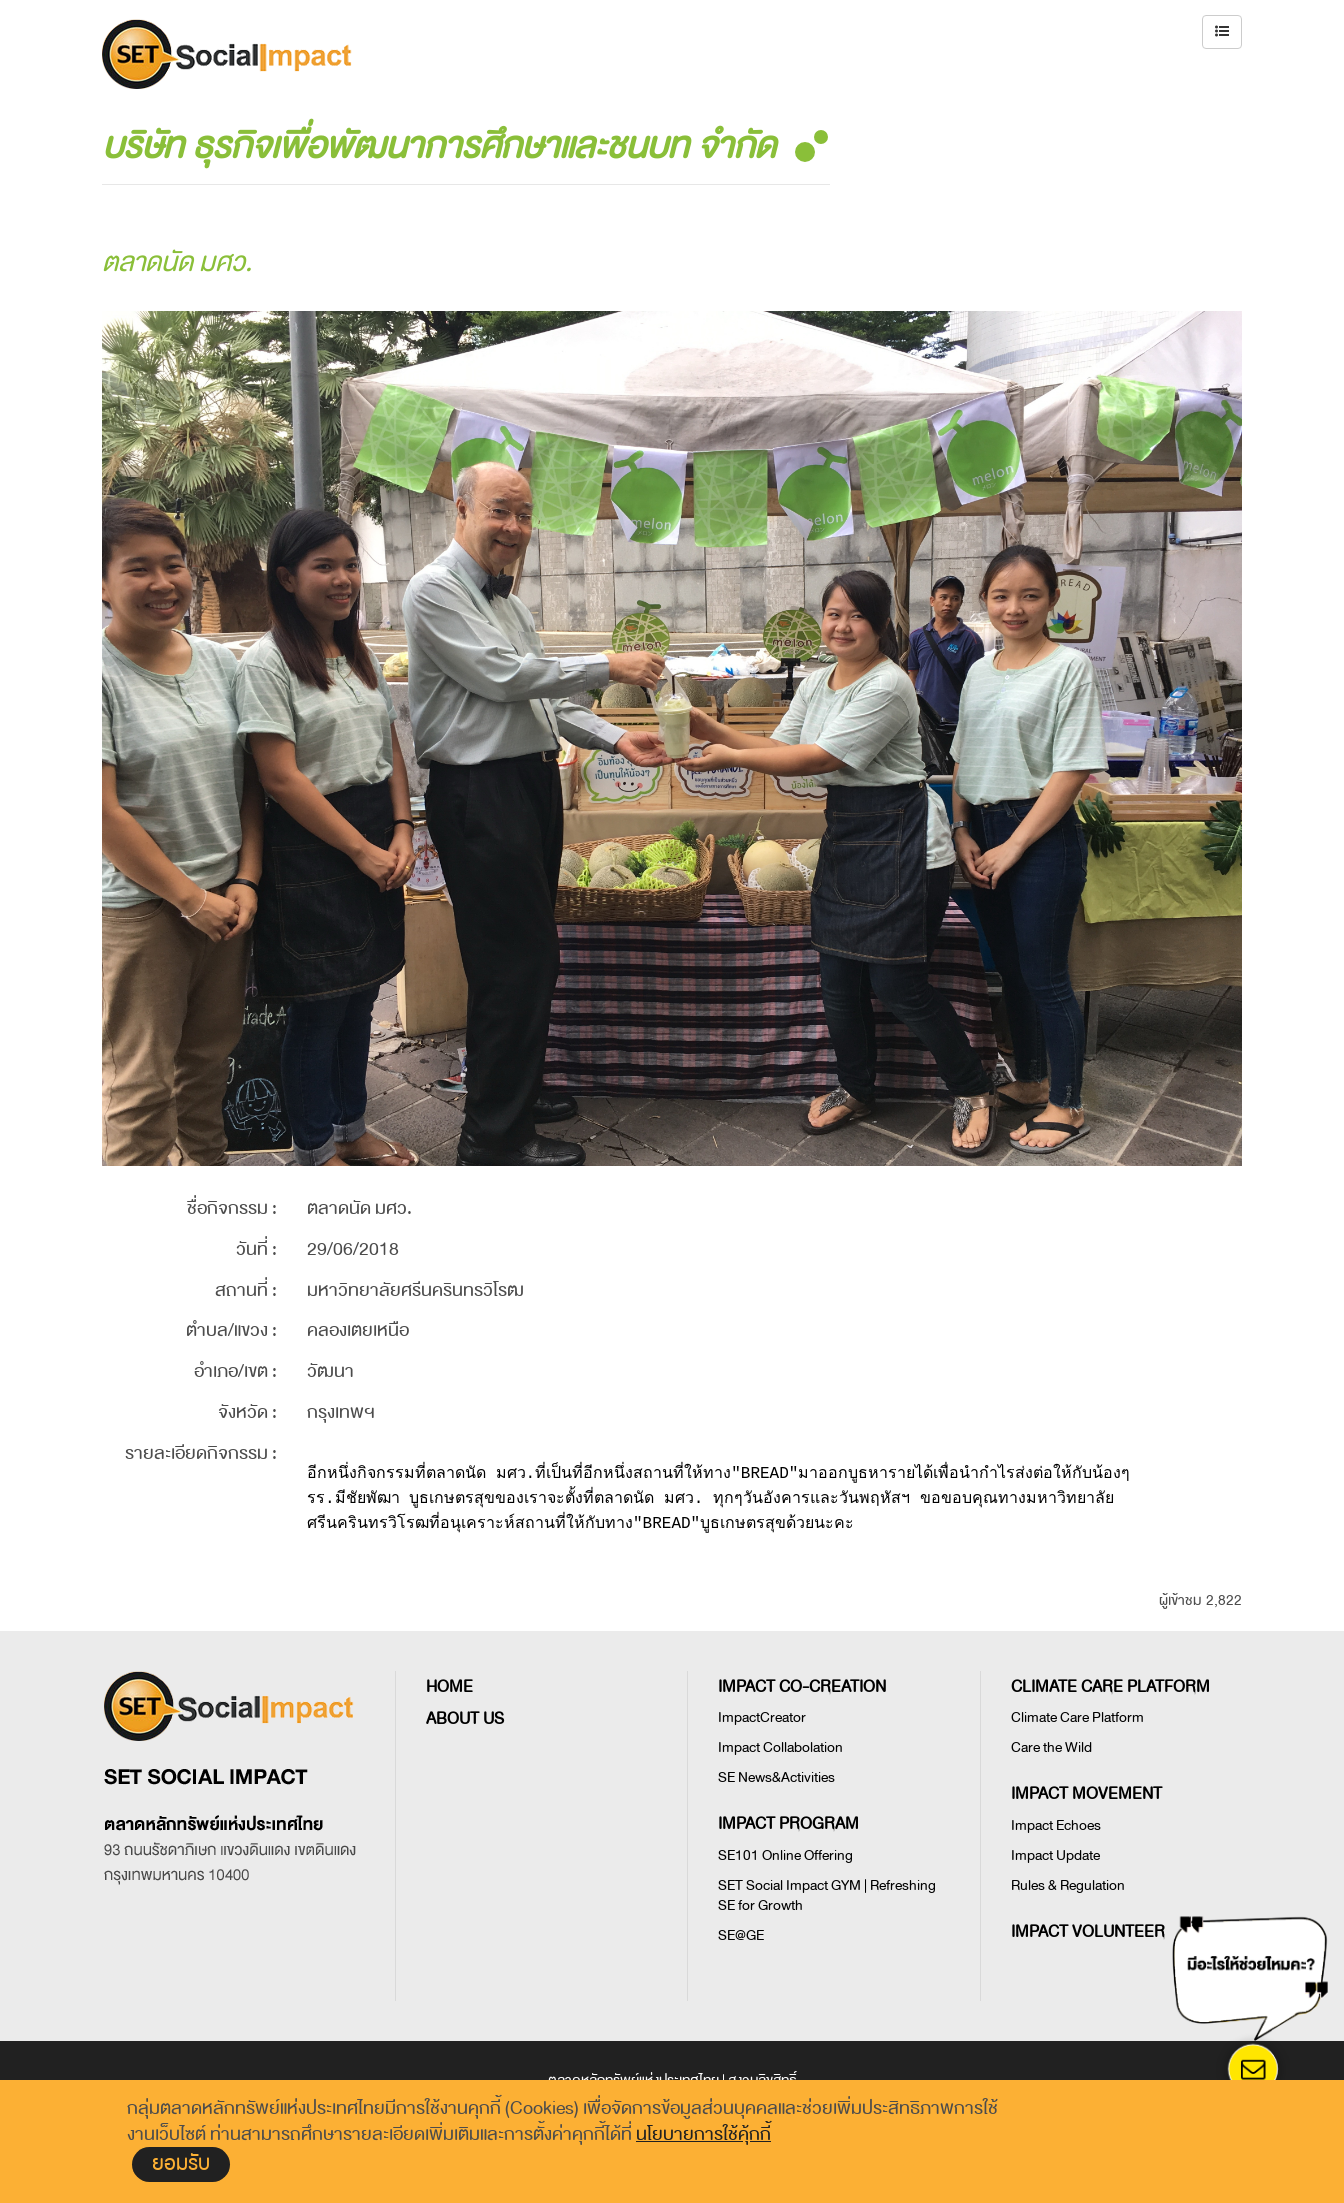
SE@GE (741, 1935)
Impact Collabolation (780, 1747)
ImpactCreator (762, 1717)
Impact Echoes (1056, 1825)
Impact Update (1055, 1855)
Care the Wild (1051, 1747)
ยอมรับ (181, 2163)
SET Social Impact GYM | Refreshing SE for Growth (827, 1895)
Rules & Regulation (1068, 1885)
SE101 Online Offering (785, 1855)
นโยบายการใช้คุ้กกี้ (703, 2134)
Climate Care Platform (1077, 1717)
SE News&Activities (776, 1777)
